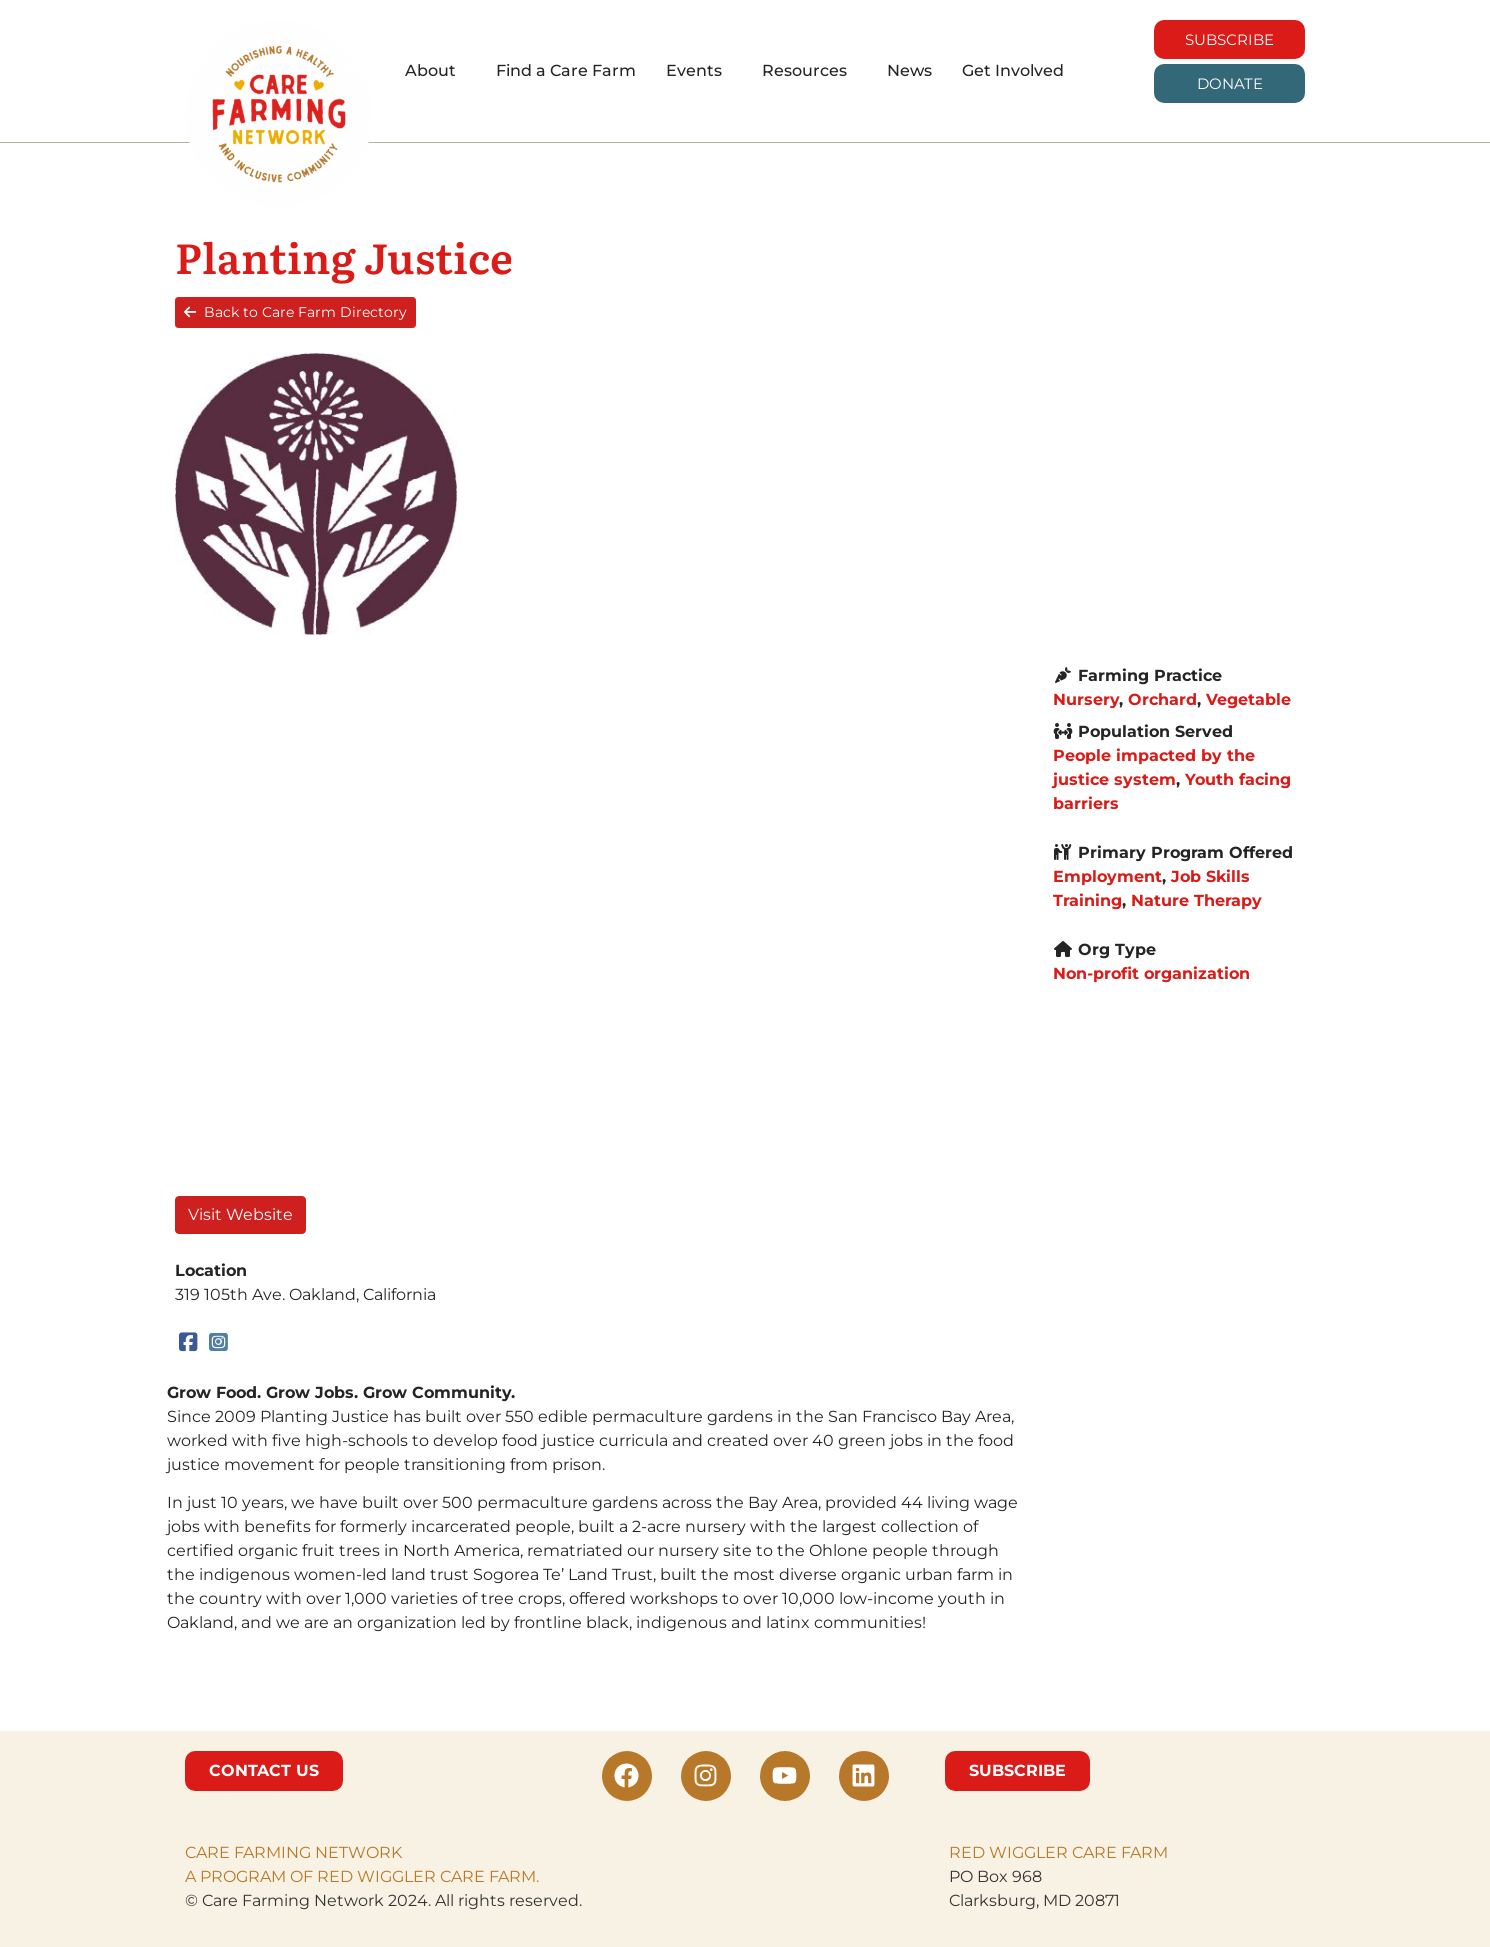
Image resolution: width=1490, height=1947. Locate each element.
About (430, 70)
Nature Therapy (1196, 900)
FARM (1142, 1852)
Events (694, 70)
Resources (804, 70)
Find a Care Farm (566, 70)
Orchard (1162, 699)
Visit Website (240, 1214)
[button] (435, 71)
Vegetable (1248, 699)
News (909, 70)
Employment (1107, 876)
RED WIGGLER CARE (1033, 1852)
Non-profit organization (1151, 973)
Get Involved (1013, 70)
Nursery (1086, 699)
